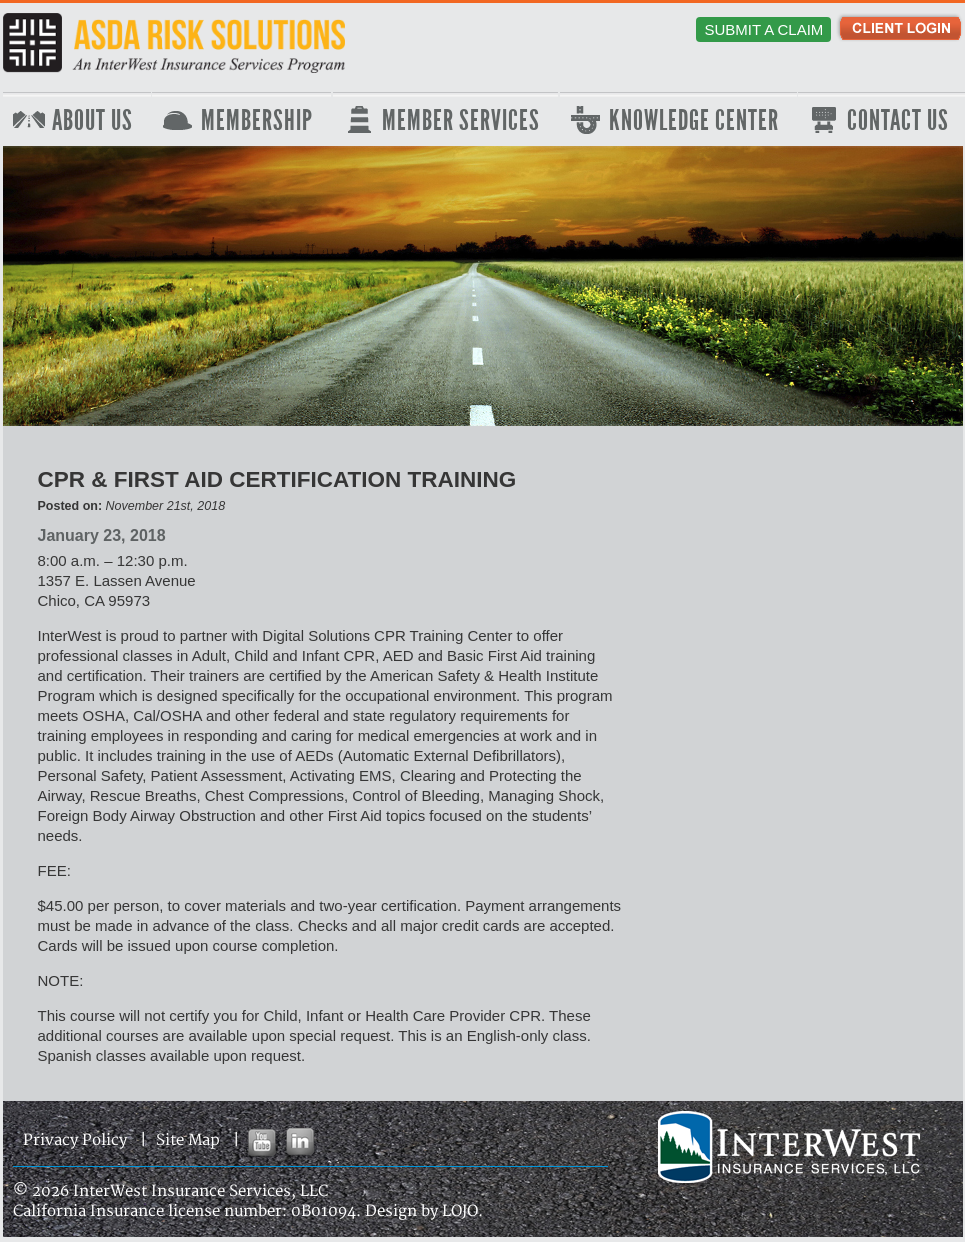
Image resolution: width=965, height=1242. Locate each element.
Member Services (461, 121)
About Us (92, 121)
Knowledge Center (694, 121)
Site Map (188, 1140)
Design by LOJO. (424, 1211)
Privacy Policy (75, 1140)
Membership (257, 121)
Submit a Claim (763, 29)
